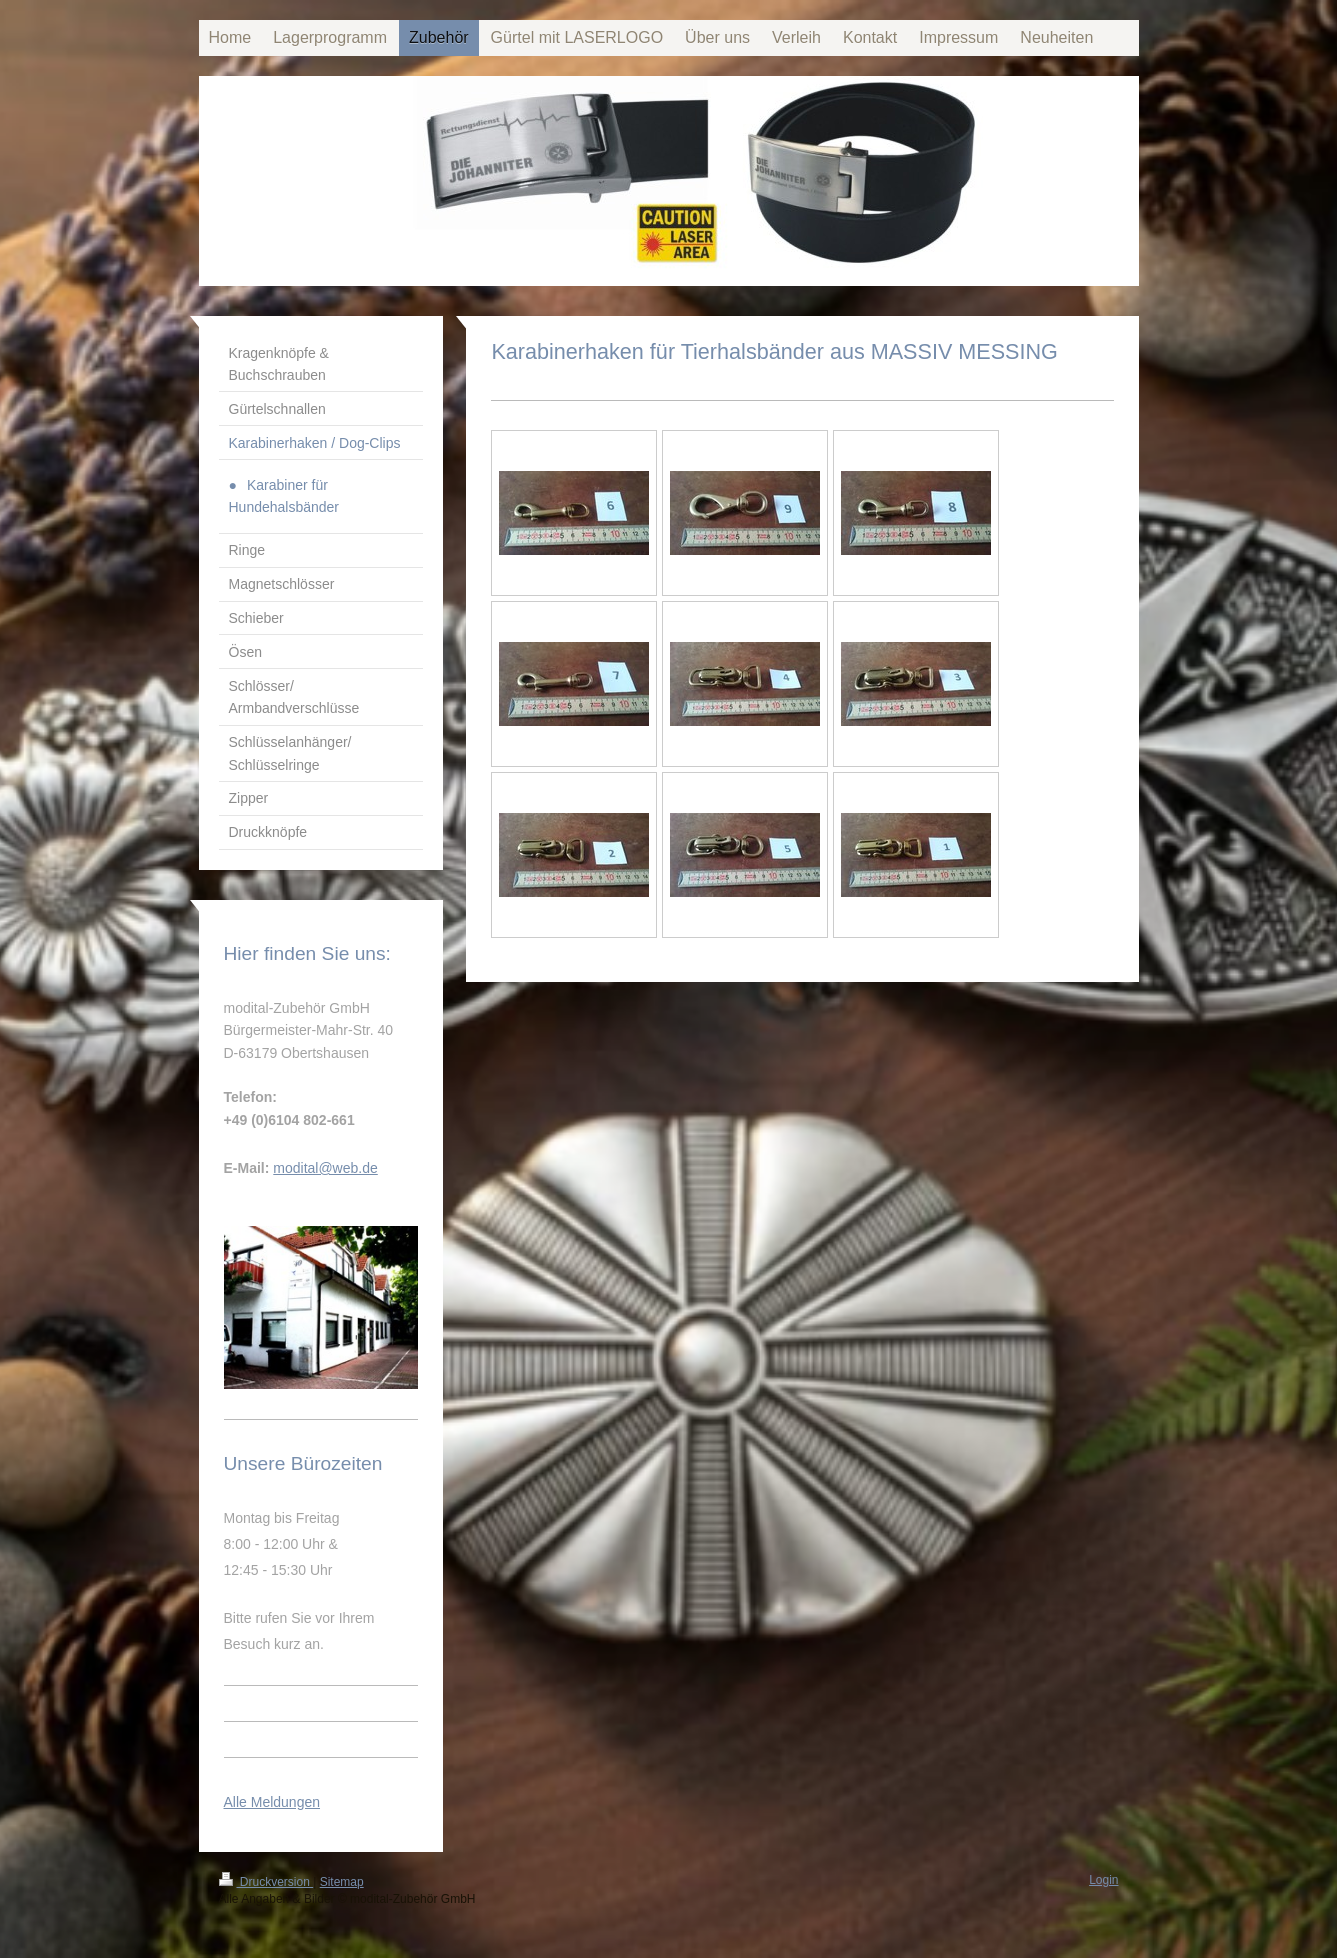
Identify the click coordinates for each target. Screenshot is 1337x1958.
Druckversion (266, 1882)
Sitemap (342, 1882)
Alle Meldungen (272, 1802)
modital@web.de (325, 1168)
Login (1103, 1880)
